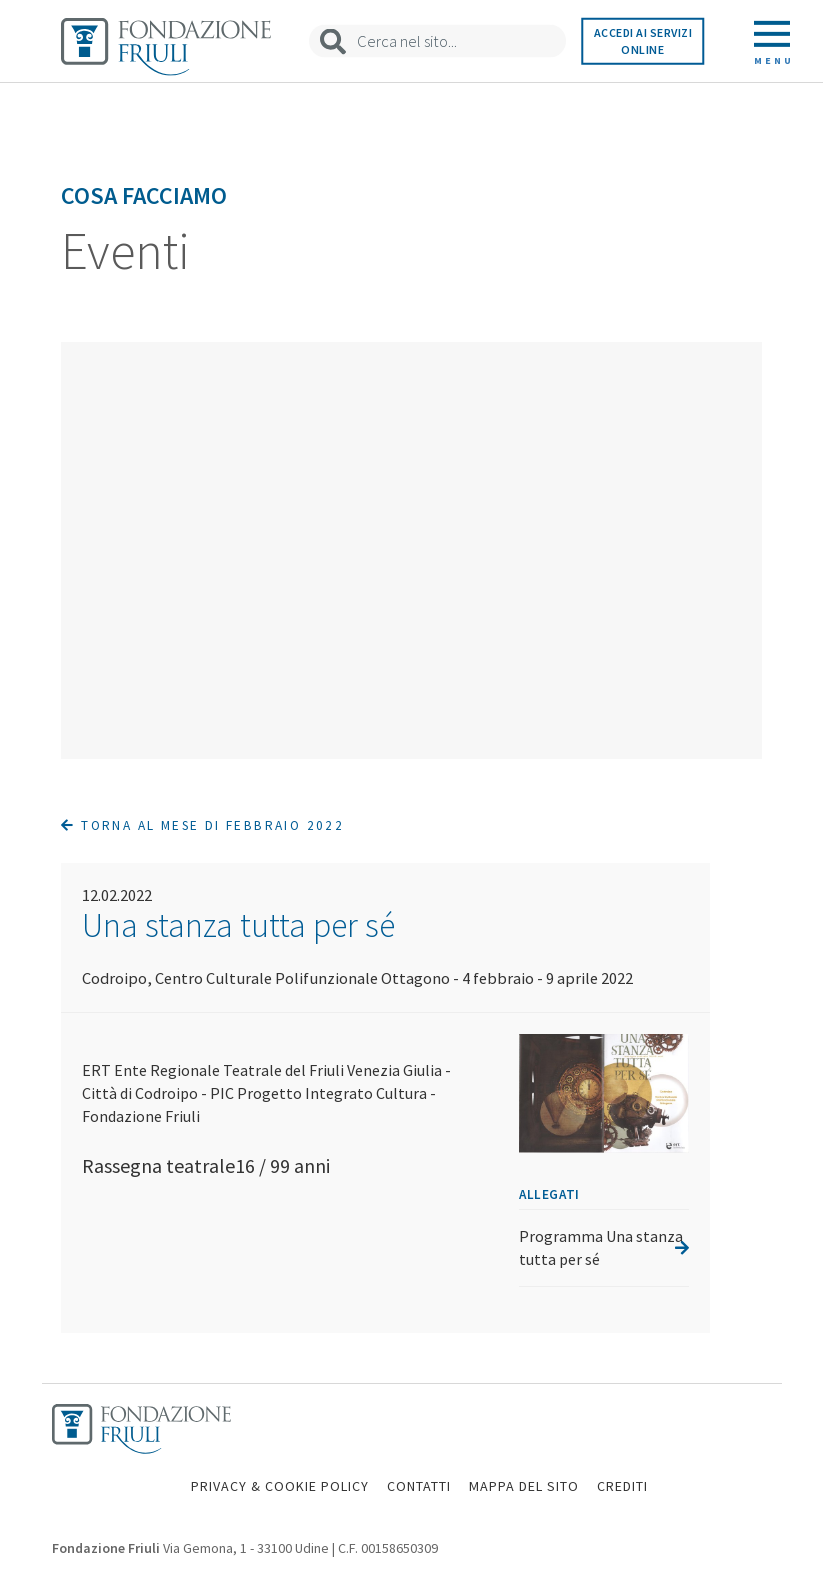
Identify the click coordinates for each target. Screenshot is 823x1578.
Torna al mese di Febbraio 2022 (202, 825)
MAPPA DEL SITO (524, 1486)
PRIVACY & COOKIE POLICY (280, 1486)
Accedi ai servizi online (643, 41)
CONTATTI (419, 1486)
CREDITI (622, 1486)
